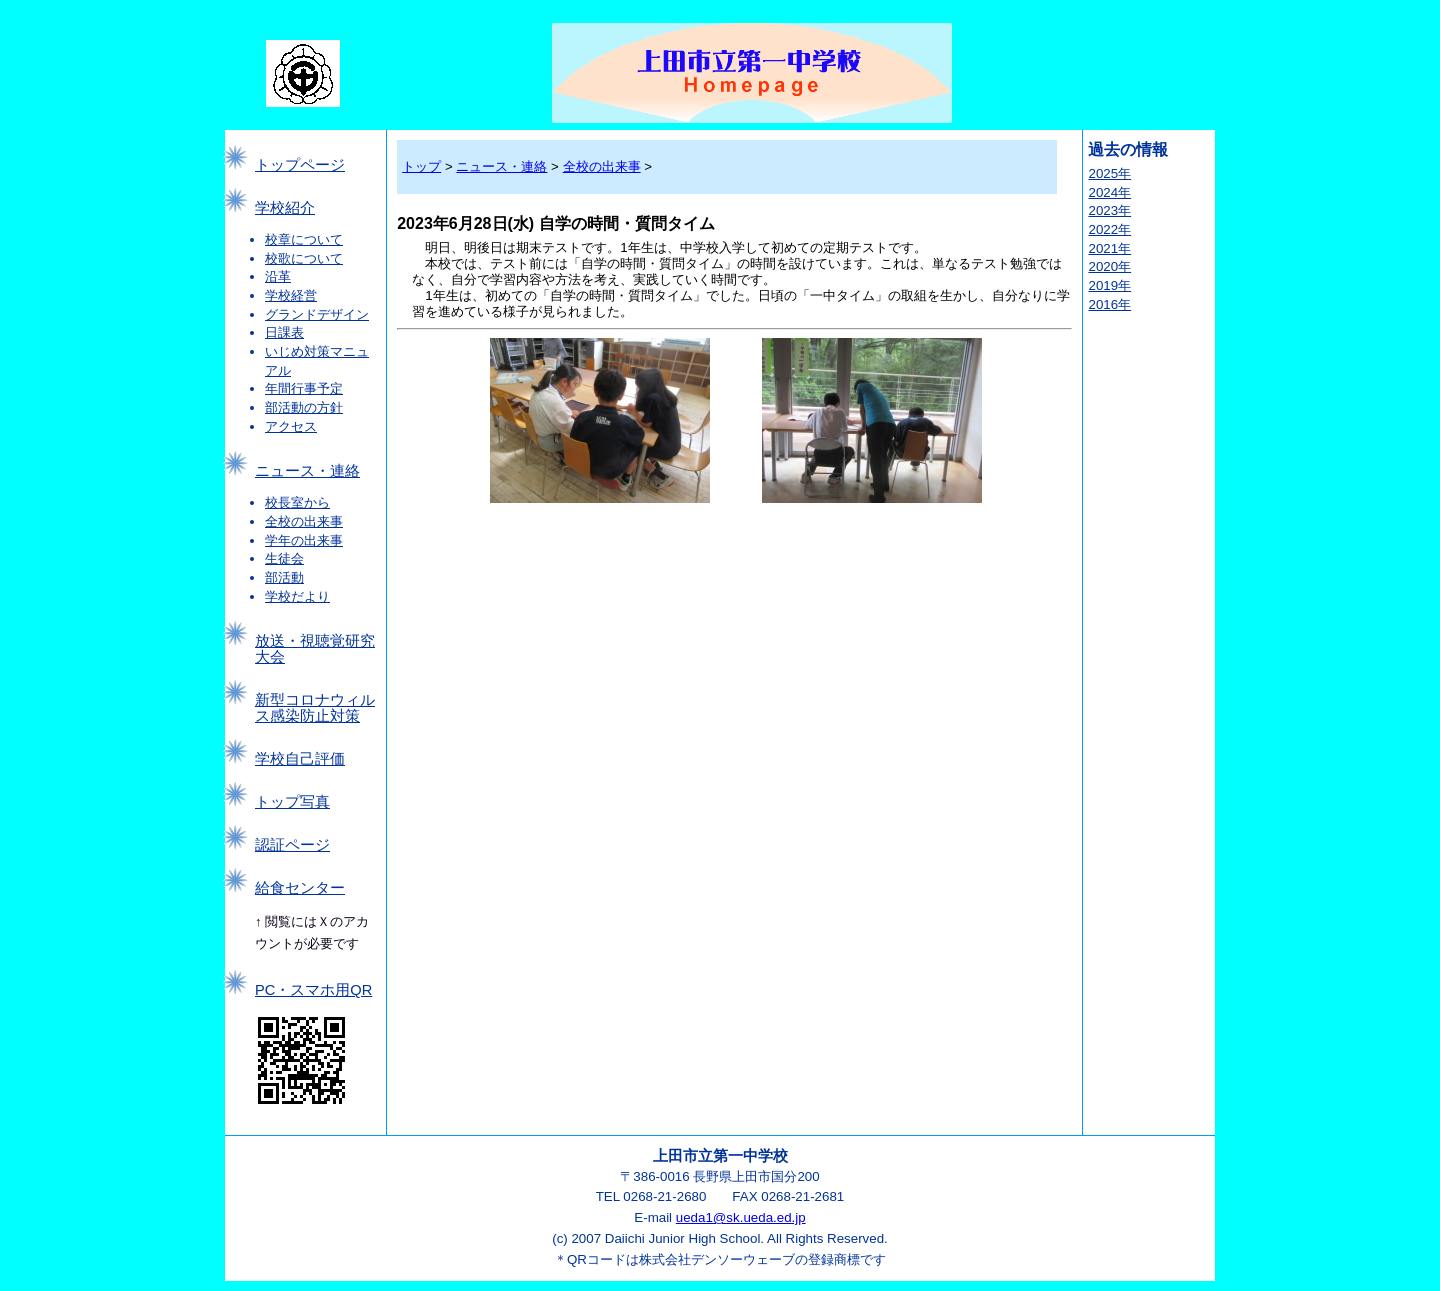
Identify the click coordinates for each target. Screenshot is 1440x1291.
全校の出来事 (304, 521)
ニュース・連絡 (307, 471)
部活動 (284, 577)
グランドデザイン (317, 314)
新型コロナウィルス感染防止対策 (315, 708)
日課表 (284, 332)
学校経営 (291, 295)
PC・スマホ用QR (313, 990)
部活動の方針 (304, 407)
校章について (304, 239)
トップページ (300, 165)
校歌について (304, 258)
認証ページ (292, 845)
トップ (421, 166)
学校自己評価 (300, 759)
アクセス (291, 426)
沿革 (278, 276)
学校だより (297, 596)
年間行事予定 (304, 388)
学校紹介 (285, 208)
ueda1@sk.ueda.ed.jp (741, 1217)
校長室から (297, 502)
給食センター (300, 888)
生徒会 (284, 558)
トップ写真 (292, 802)
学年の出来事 (304, 540)
